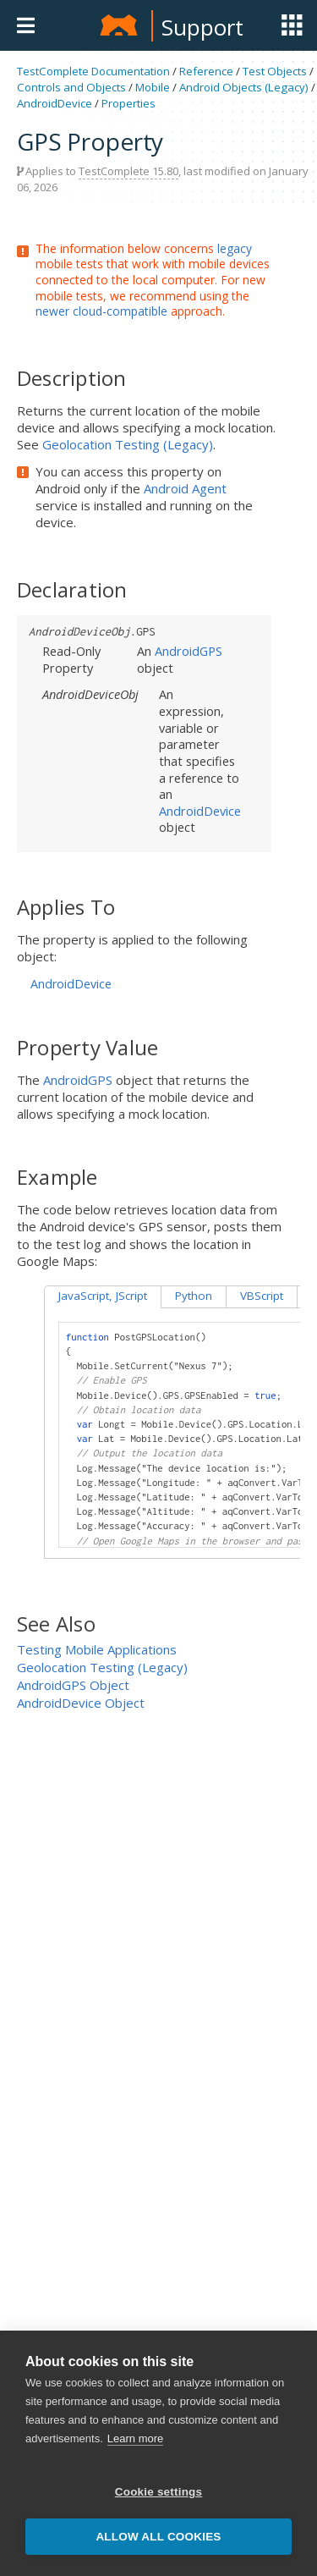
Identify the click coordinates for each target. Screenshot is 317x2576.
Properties (128, 103)
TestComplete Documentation (93, 71)
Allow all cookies (158, 2536)
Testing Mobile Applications (97, 1649)
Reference (206, 71)
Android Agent (185, 488)
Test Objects (275, 71)
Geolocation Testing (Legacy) (127, 444)
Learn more (135, 2438)
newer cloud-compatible (101, 311)
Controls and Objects (71, 87)
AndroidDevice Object (81, 1702)
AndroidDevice (54, 103)
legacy (234, 248)
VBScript (261, 1295)
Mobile (152, 87)
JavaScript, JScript (102, 1295)
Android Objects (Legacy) (244, 87)
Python (193, 1295)
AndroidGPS (188, 650)
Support (202, 27)
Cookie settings (159, 2491)
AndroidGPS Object (73, 1684)
